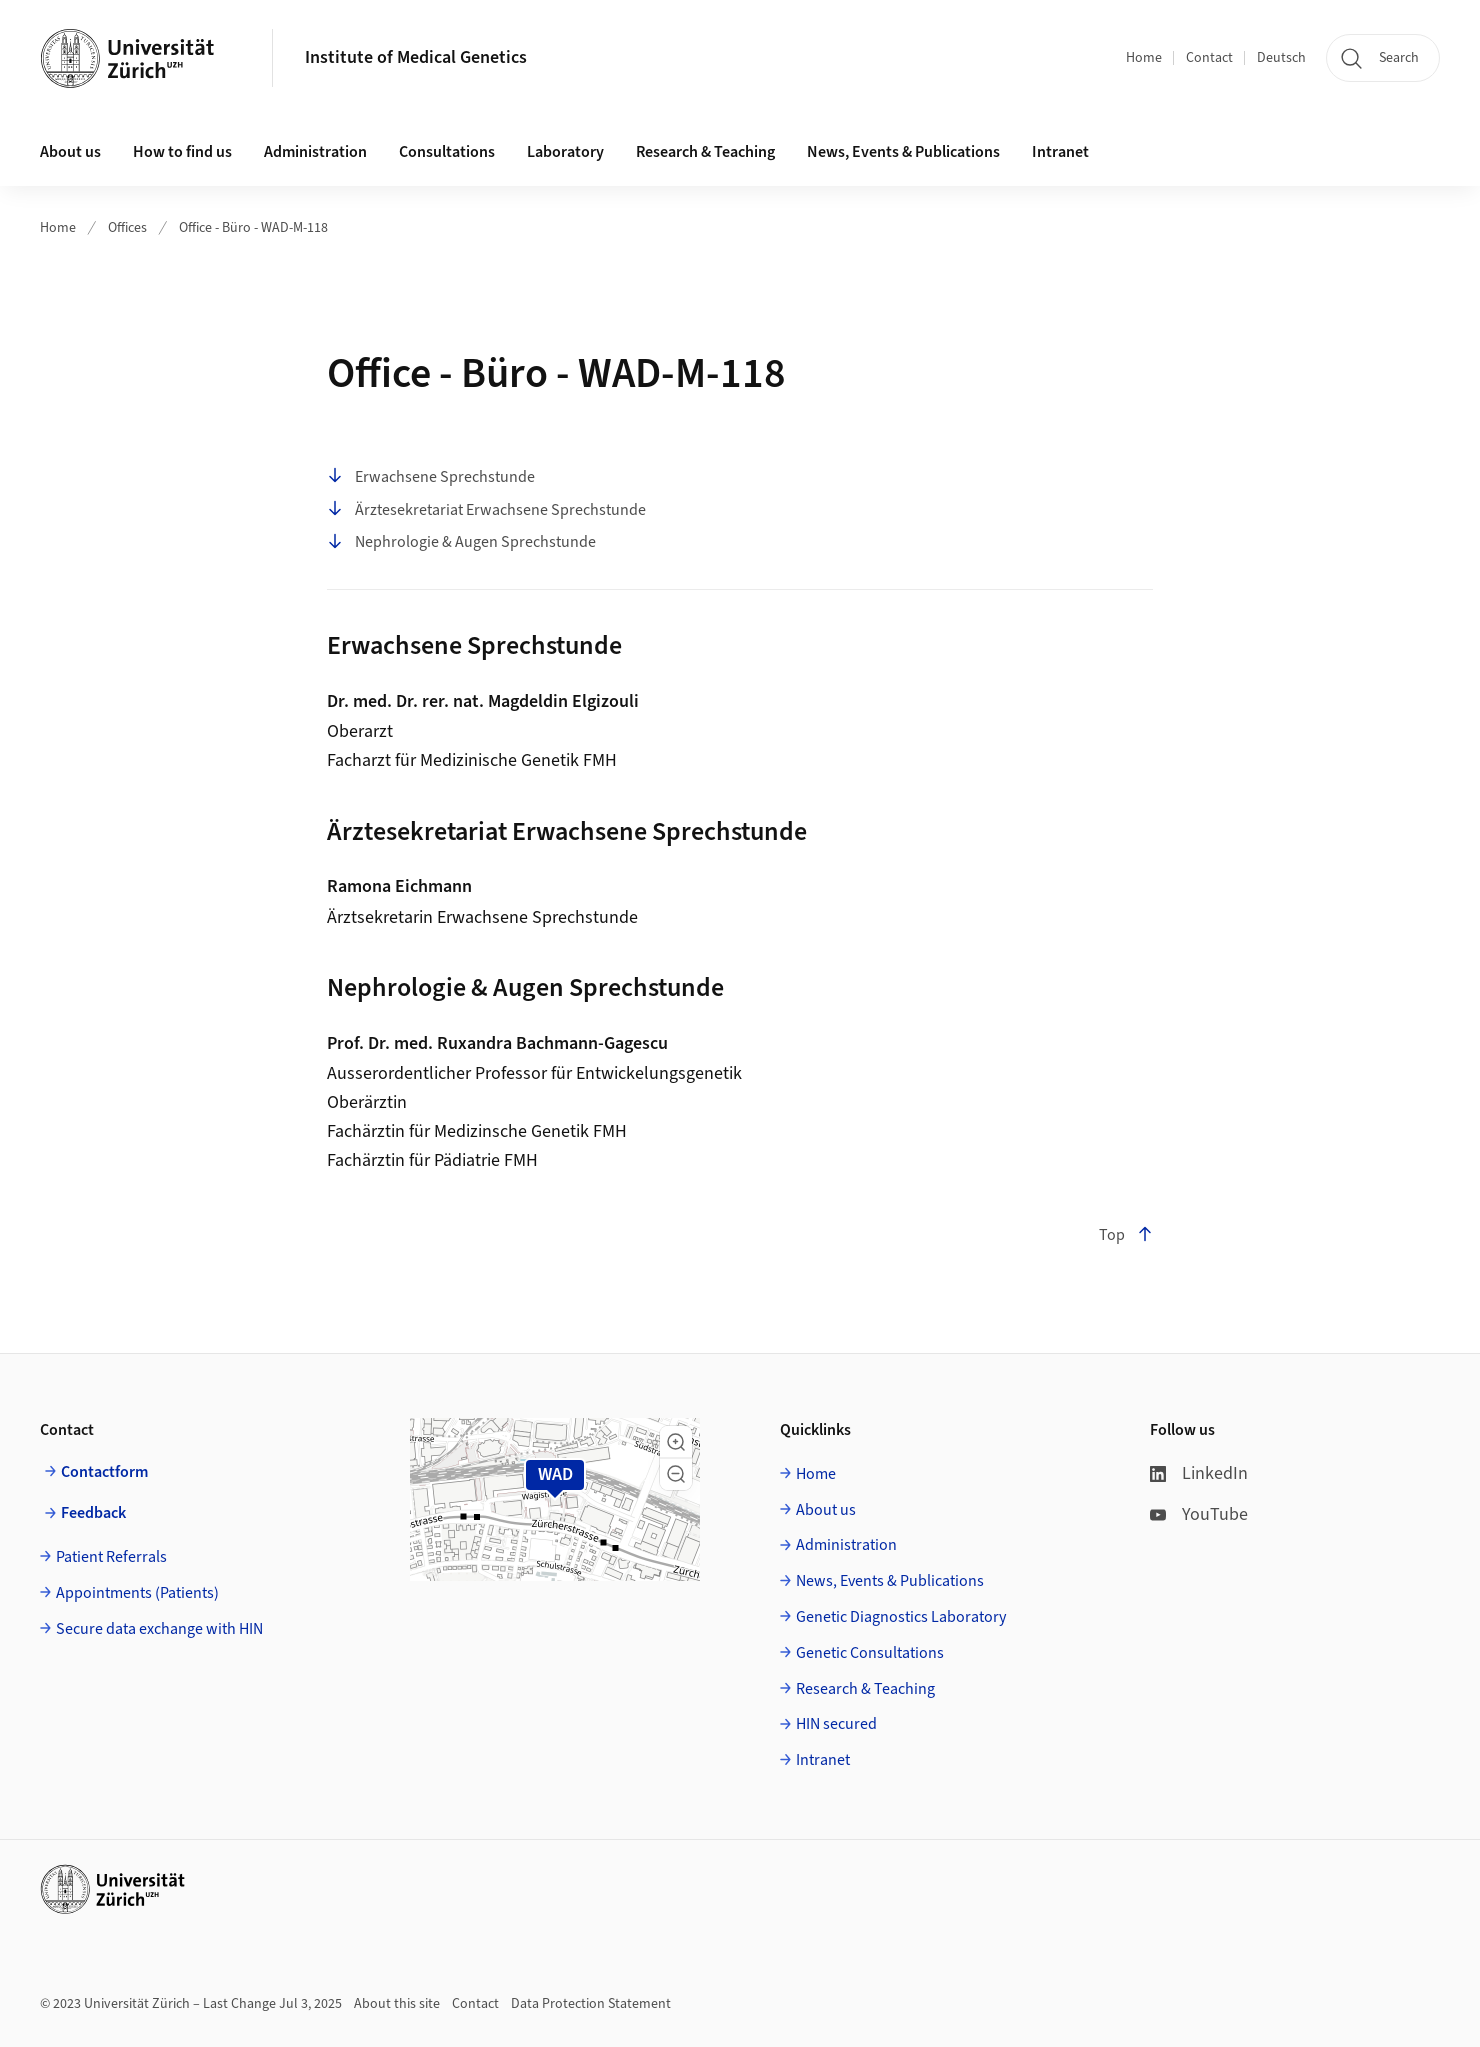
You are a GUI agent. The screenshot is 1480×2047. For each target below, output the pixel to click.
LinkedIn (1199, 1473)
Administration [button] (315, 152)
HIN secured (836, 1724)
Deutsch (1281, 58)
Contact (1209, 58)
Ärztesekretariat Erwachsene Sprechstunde (486, 510)
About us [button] (70, 152)
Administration (846, 1545)
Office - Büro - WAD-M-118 (253, 228)
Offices (127, 228)
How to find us (182, 152)
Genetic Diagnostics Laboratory (901, 1617)
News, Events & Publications (903, 152)
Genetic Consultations (870, 1653)
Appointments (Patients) (137, 1593)
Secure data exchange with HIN (159, 1629)
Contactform (104, 1472)
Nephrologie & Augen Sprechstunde (461, 543)
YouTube (1199, 1514)
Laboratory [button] (565, 152)
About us (826, 1510)
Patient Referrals (111, 1557)
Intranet (1060, 152)
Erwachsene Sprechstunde (431, 477)
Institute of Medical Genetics (416, 57)
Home (1144, 58)
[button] (676, 1442)
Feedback (93, 1513)
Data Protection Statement (591, 2004)
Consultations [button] (447, 152)
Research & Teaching (705, 152)
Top (1126, 1235)
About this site (397, 2004)
